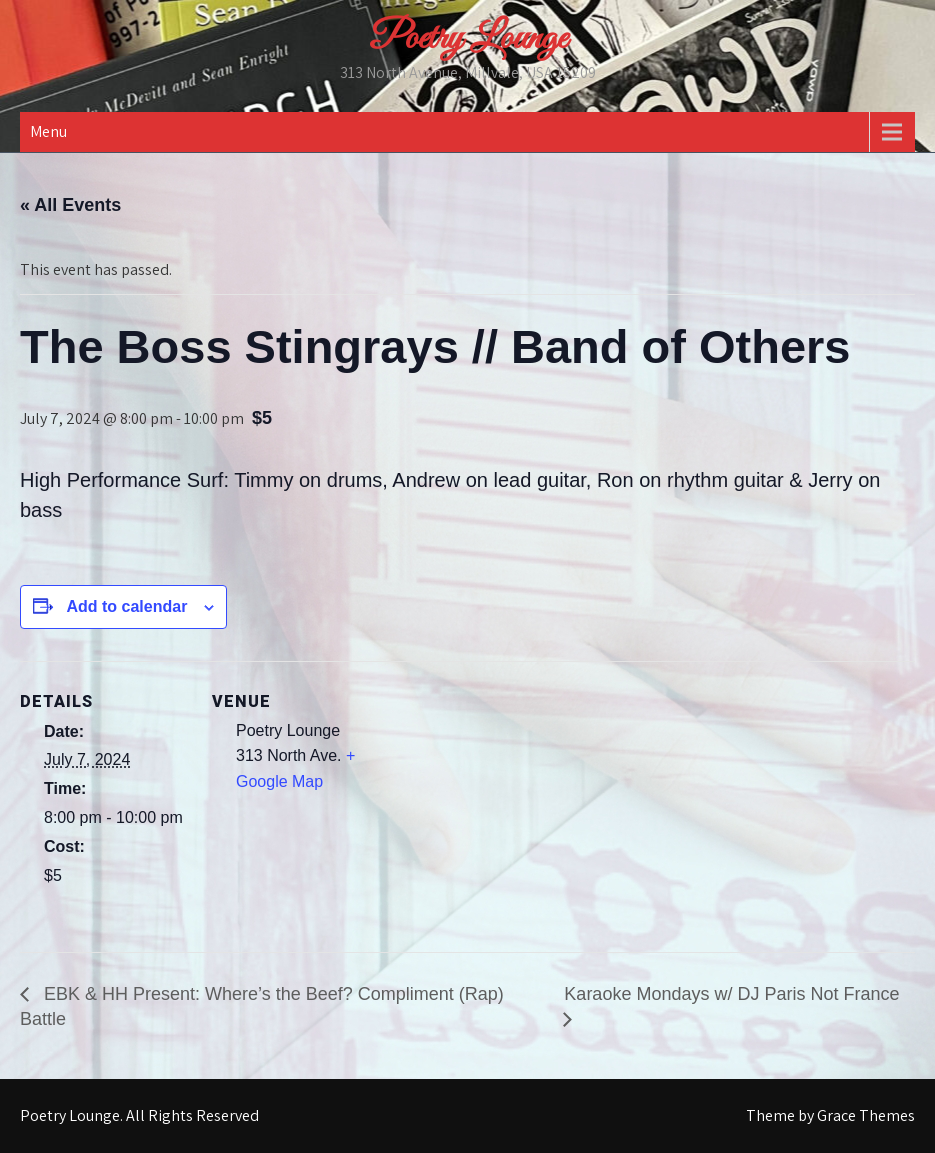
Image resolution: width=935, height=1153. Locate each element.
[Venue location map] (509, 799)
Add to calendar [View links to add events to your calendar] (126, 606)
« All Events (70, 205)
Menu (48, 131)
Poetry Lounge (468, 39)
